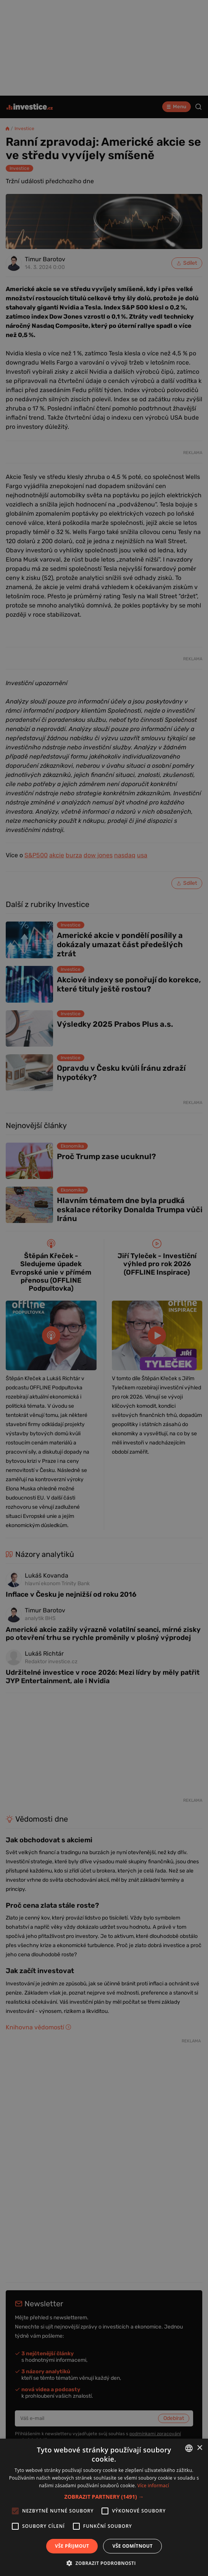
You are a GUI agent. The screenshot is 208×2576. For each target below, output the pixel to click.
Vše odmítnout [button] (132, 2546)
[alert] (104, 1288)
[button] (104, 2497)
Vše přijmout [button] (72, 2546)
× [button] (199, 2448)
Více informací (153, 2485)
